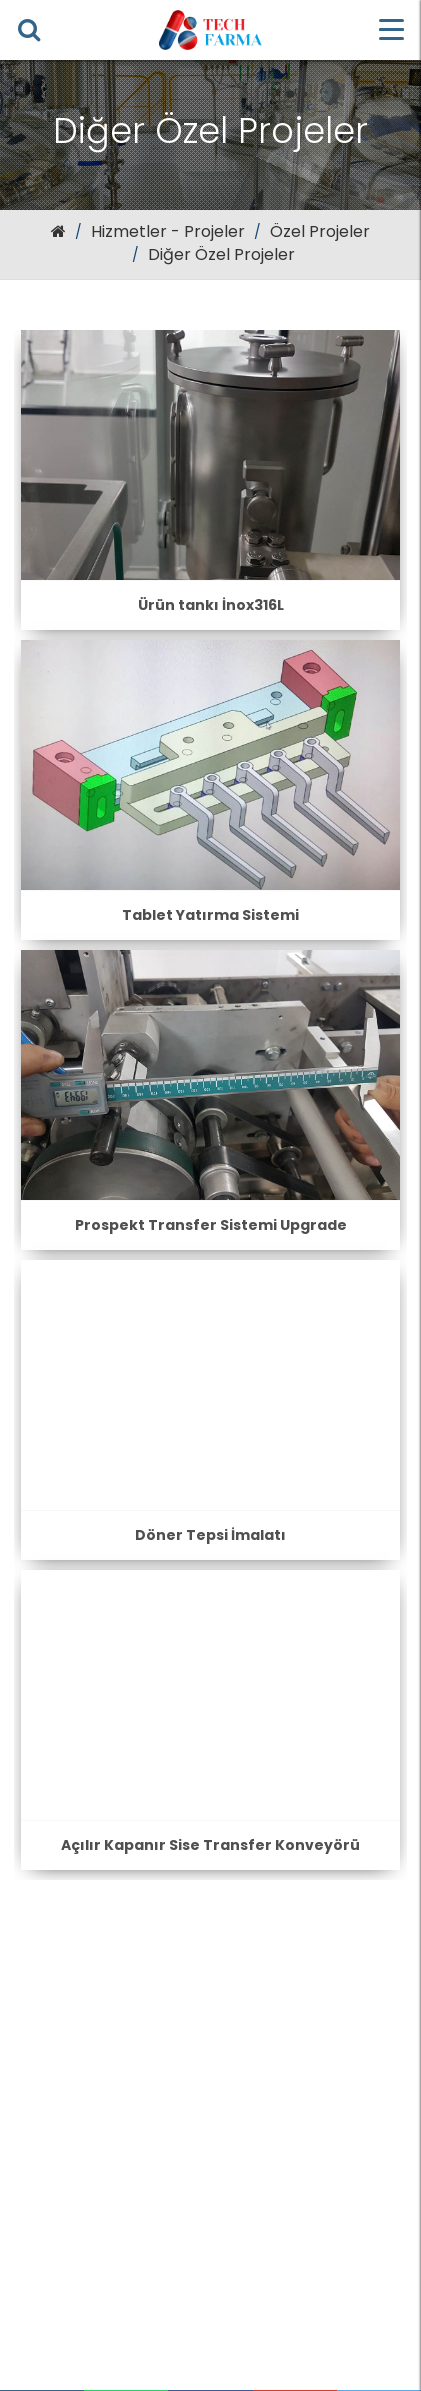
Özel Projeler (320, 231)
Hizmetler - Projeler (168, 231)
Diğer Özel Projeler (221, 254)
